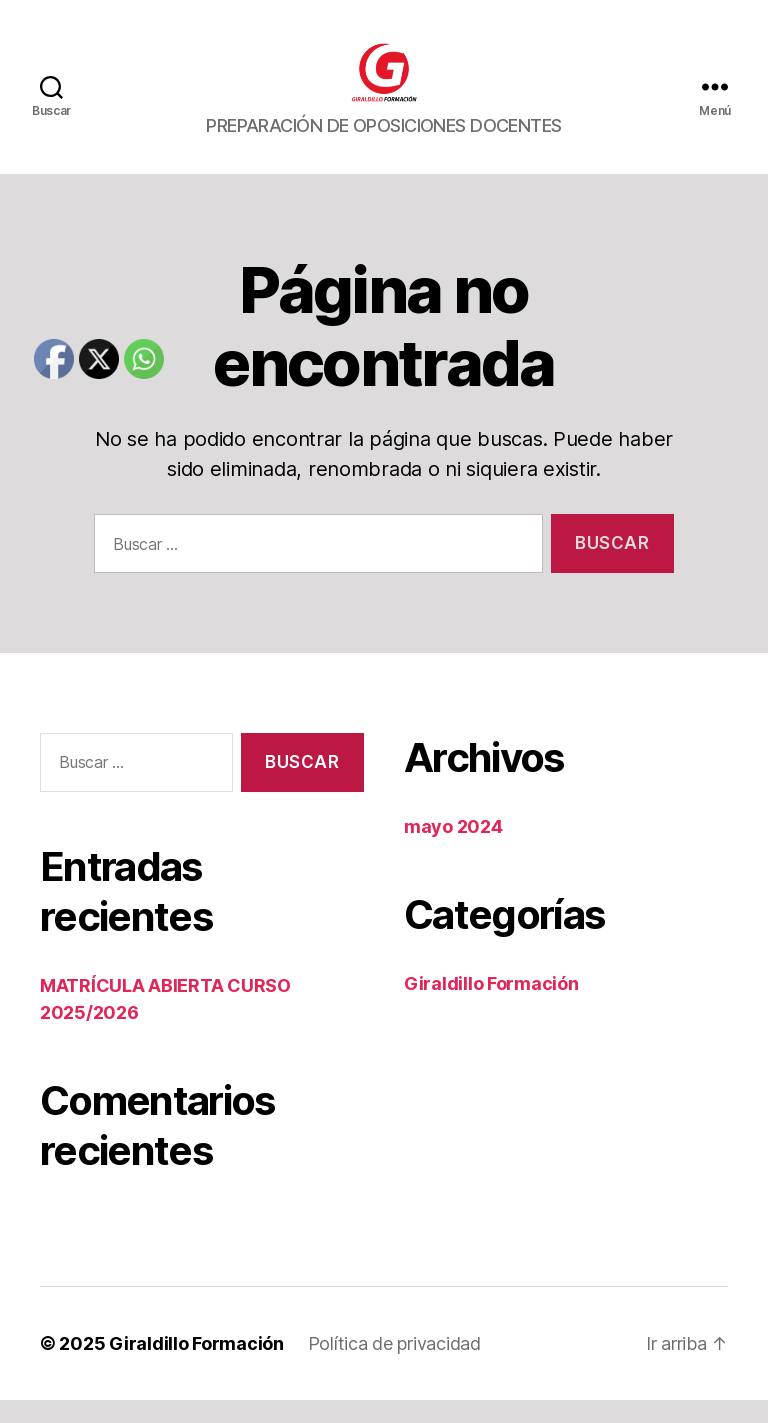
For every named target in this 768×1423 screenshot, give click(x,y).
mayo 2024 (453, 849)
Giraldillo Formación (491, 1006)
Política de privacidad (394, 1366)
